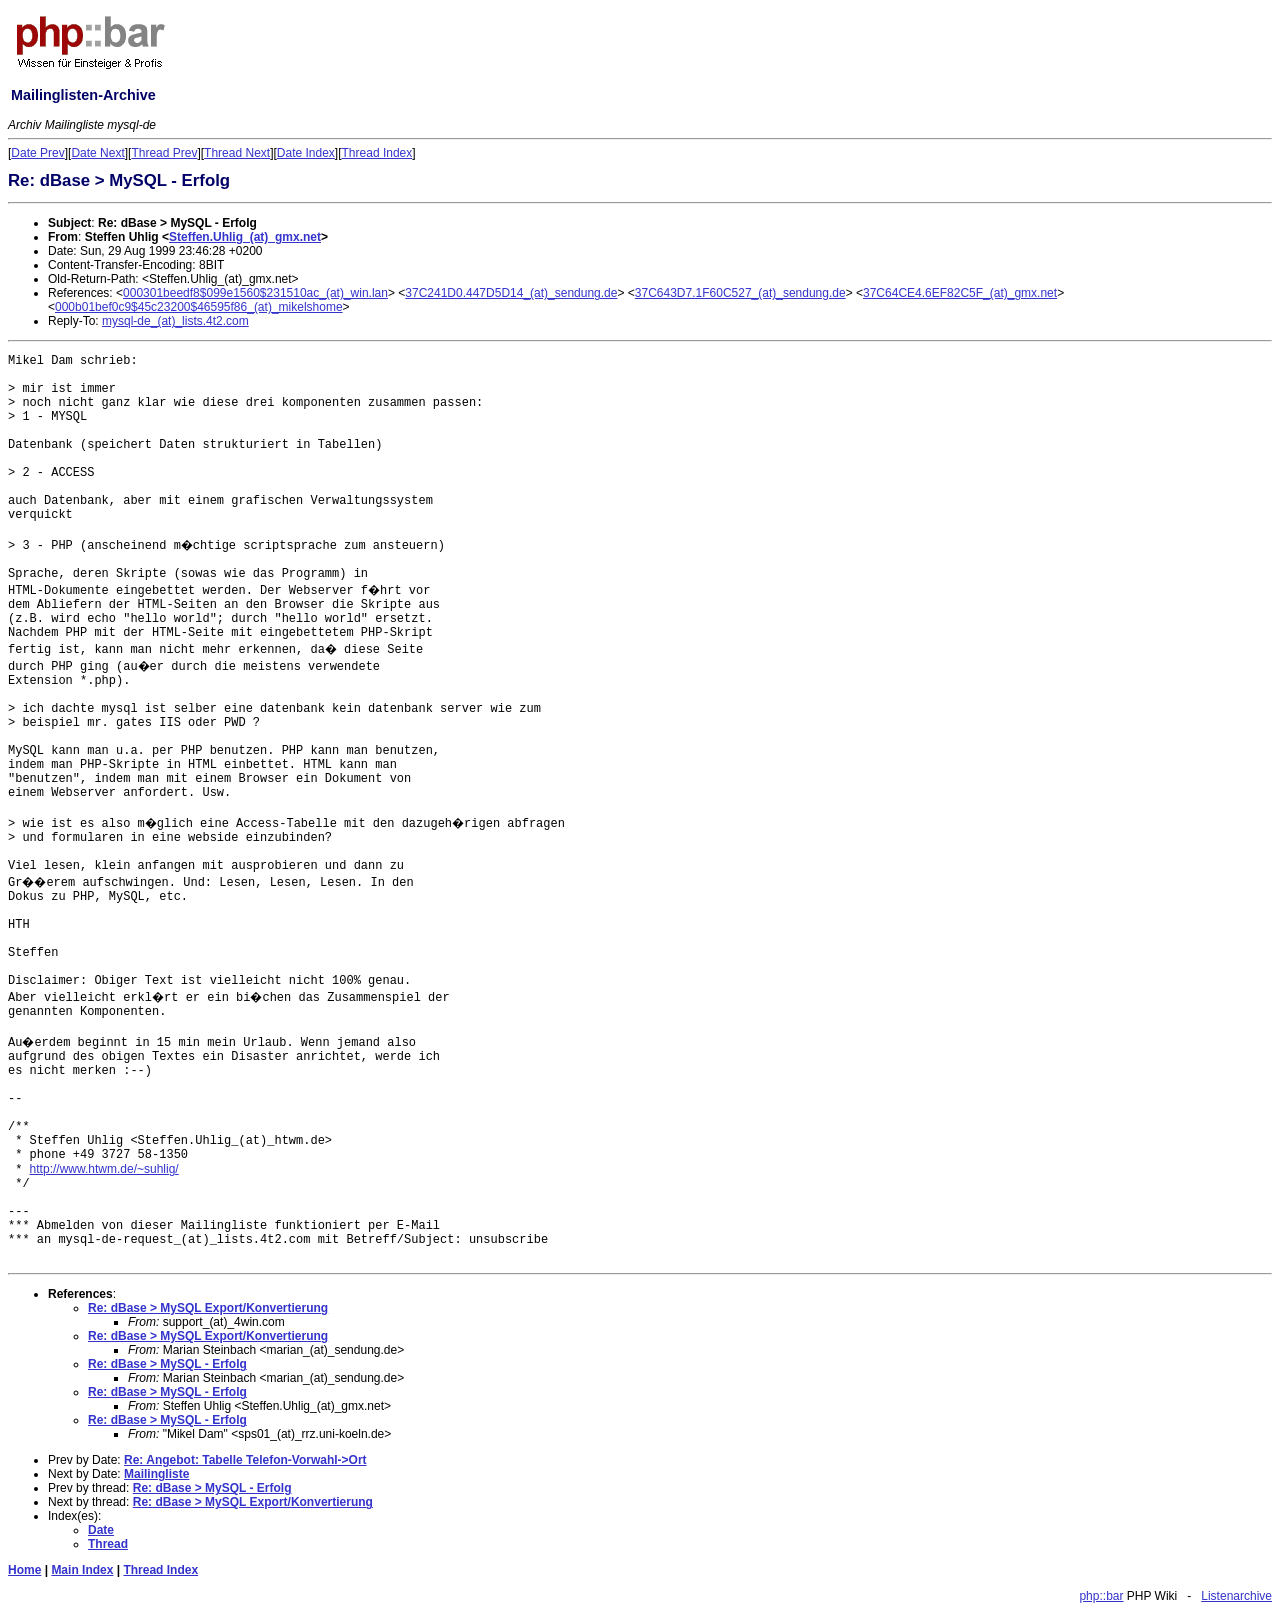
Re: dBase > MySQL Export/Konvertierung (208, 1308)
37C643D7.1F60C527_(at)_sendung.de (740, 293)
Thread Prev (164, 153)
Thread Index (377, 153)
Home (24, 1570)
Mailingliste (156, 1474)
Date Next (97, 153)
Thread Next (237, 153)
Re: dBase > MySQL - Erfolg (167, 1364)
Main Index (82, 1570)
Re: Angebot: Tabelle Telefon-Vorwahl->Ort (245, 1460)
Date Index (306, 153)
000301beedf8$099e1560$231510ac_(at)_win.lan (255, 293)
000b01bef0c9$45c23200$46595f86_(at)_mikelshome (199, 307)
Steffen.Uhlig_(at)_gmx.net (245, 237)
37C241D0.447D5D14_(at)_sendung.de (511, 293)
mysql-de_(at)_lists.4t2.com (175, 321)
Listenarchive (1236, 1596)
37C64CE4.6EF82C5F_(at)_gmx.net (960, 293)
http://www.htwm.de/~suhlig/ (104, 1169)
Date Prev (37, 153)
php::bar (1101, 1596)
